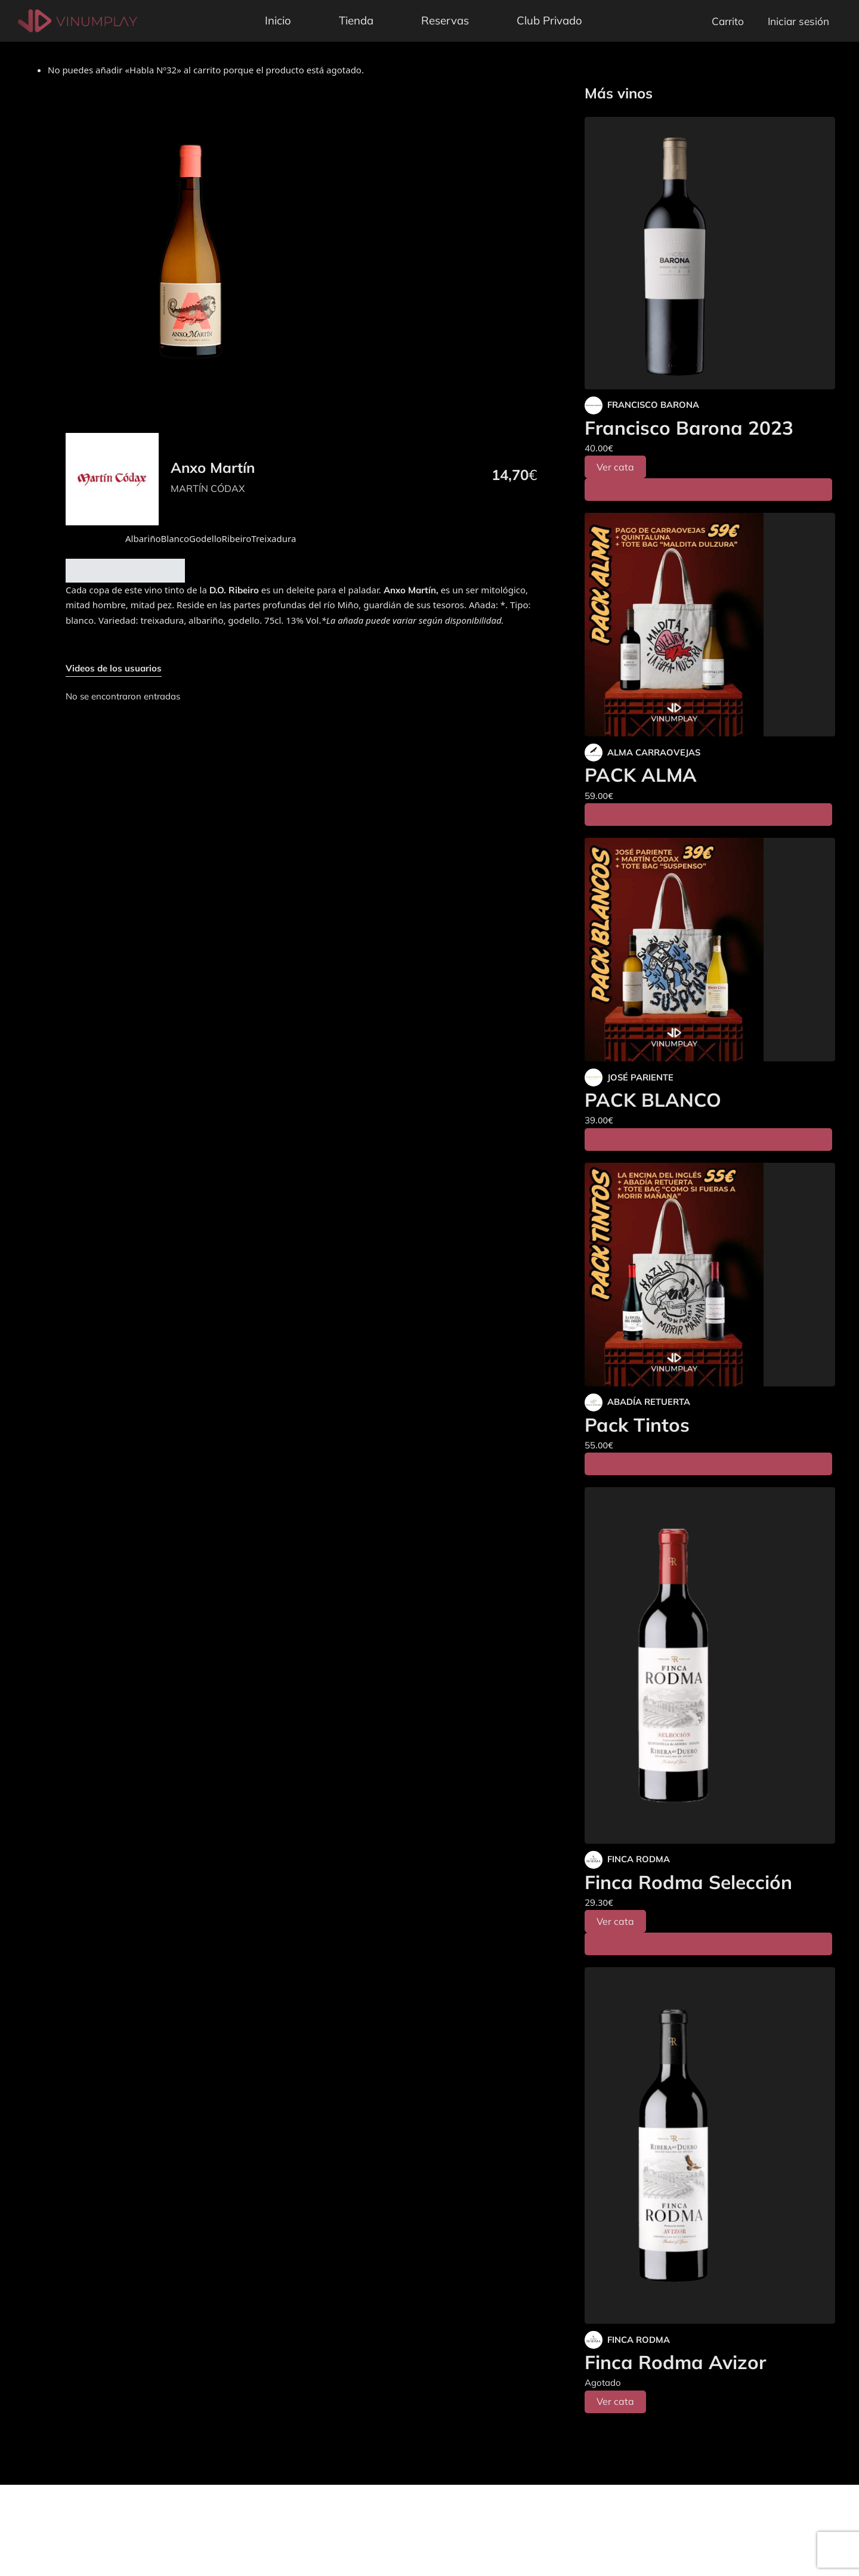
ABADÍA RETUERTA (648, 1401)
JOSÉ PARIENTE (640, 1077)
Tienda (356, 20)
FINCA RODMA (638, 1859)
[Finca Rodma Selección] (710, 1665)
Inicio (278, 20)
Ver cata (615, 467)
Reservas (445, 20)
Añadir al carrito (125, 570)
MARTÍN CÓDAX (208, 488)
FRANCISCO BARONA (653, 404)
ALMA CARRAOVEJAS (653, 752)
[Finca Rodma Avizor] (710, 2145)
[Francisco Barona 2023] (710, 253)
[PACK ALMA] (710, 624)
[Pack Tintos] (710, 1274)
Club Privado (549, 20)
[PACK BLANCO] (710, 949)
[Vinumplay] (77, 20)
